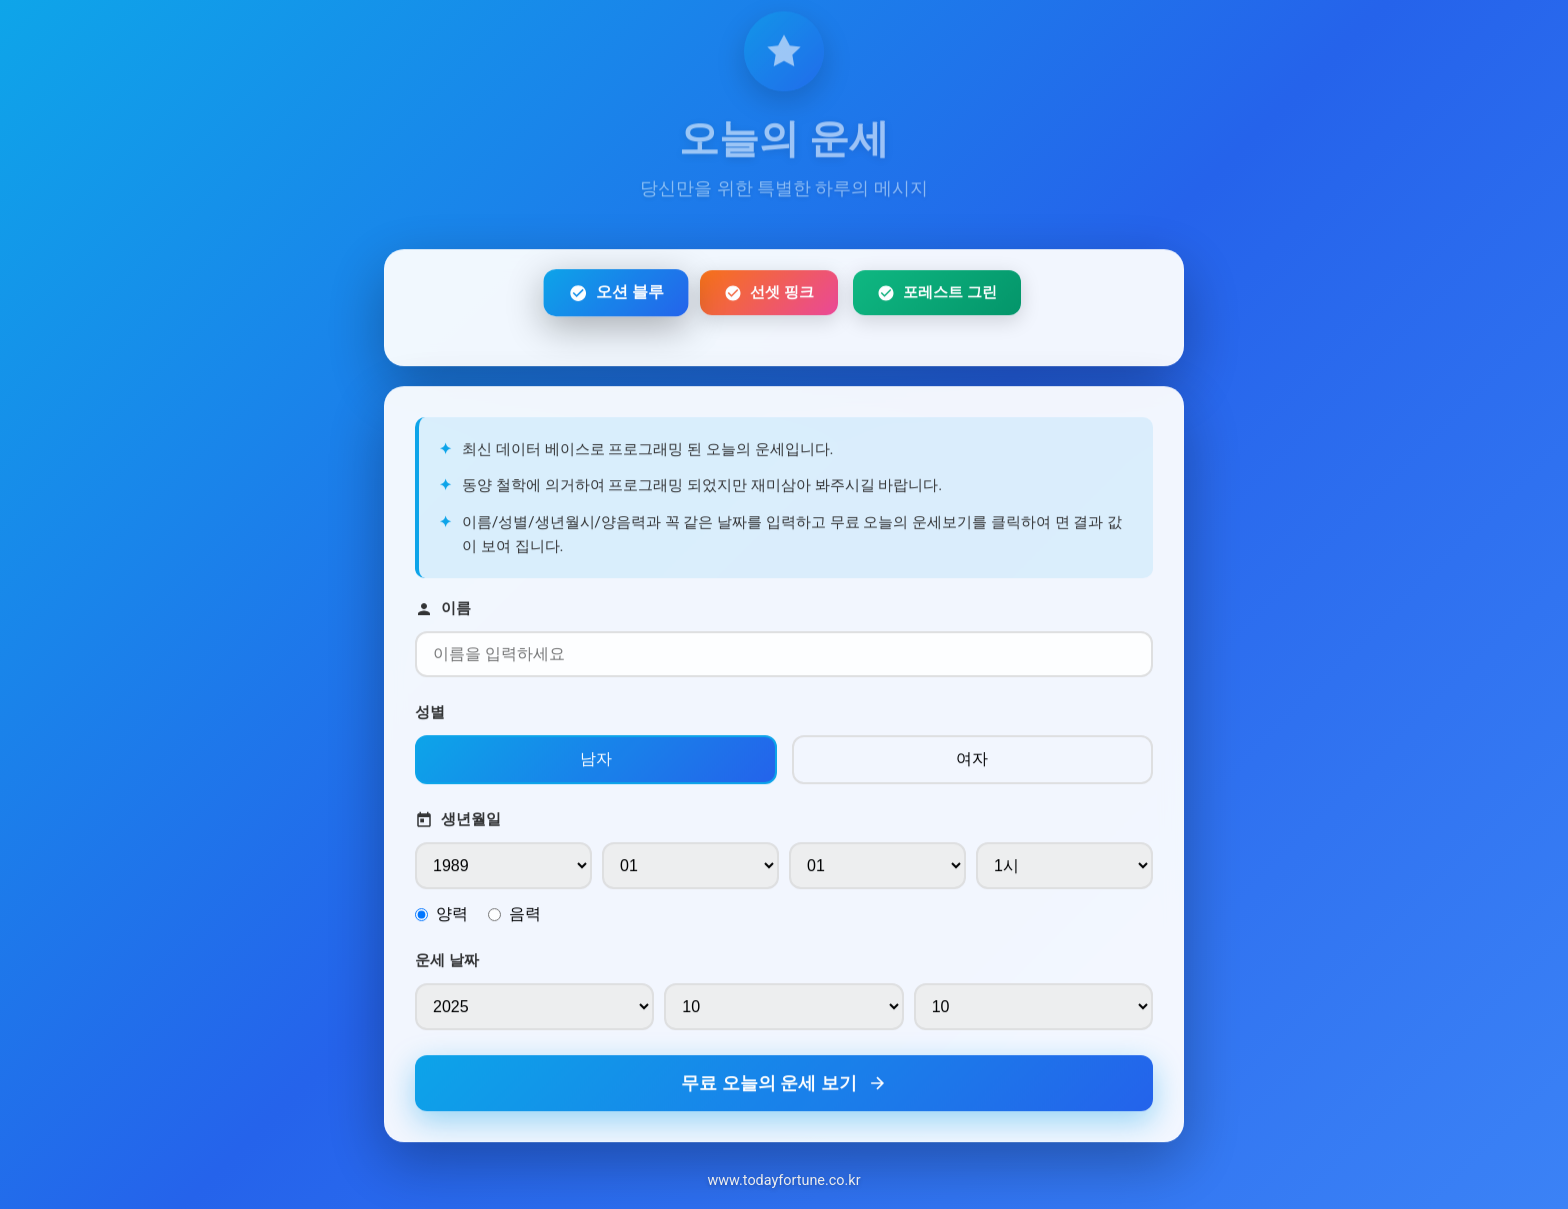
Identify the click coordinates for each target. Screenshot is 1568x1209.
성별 (430, 718)
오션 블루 (615, 297)
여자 (972, 764)
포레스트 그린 (937, 297)
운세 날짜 (447, 966)
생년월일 (458, 825)
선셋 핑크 (769, 297)
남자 (596, 764)
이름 (443, 614)
